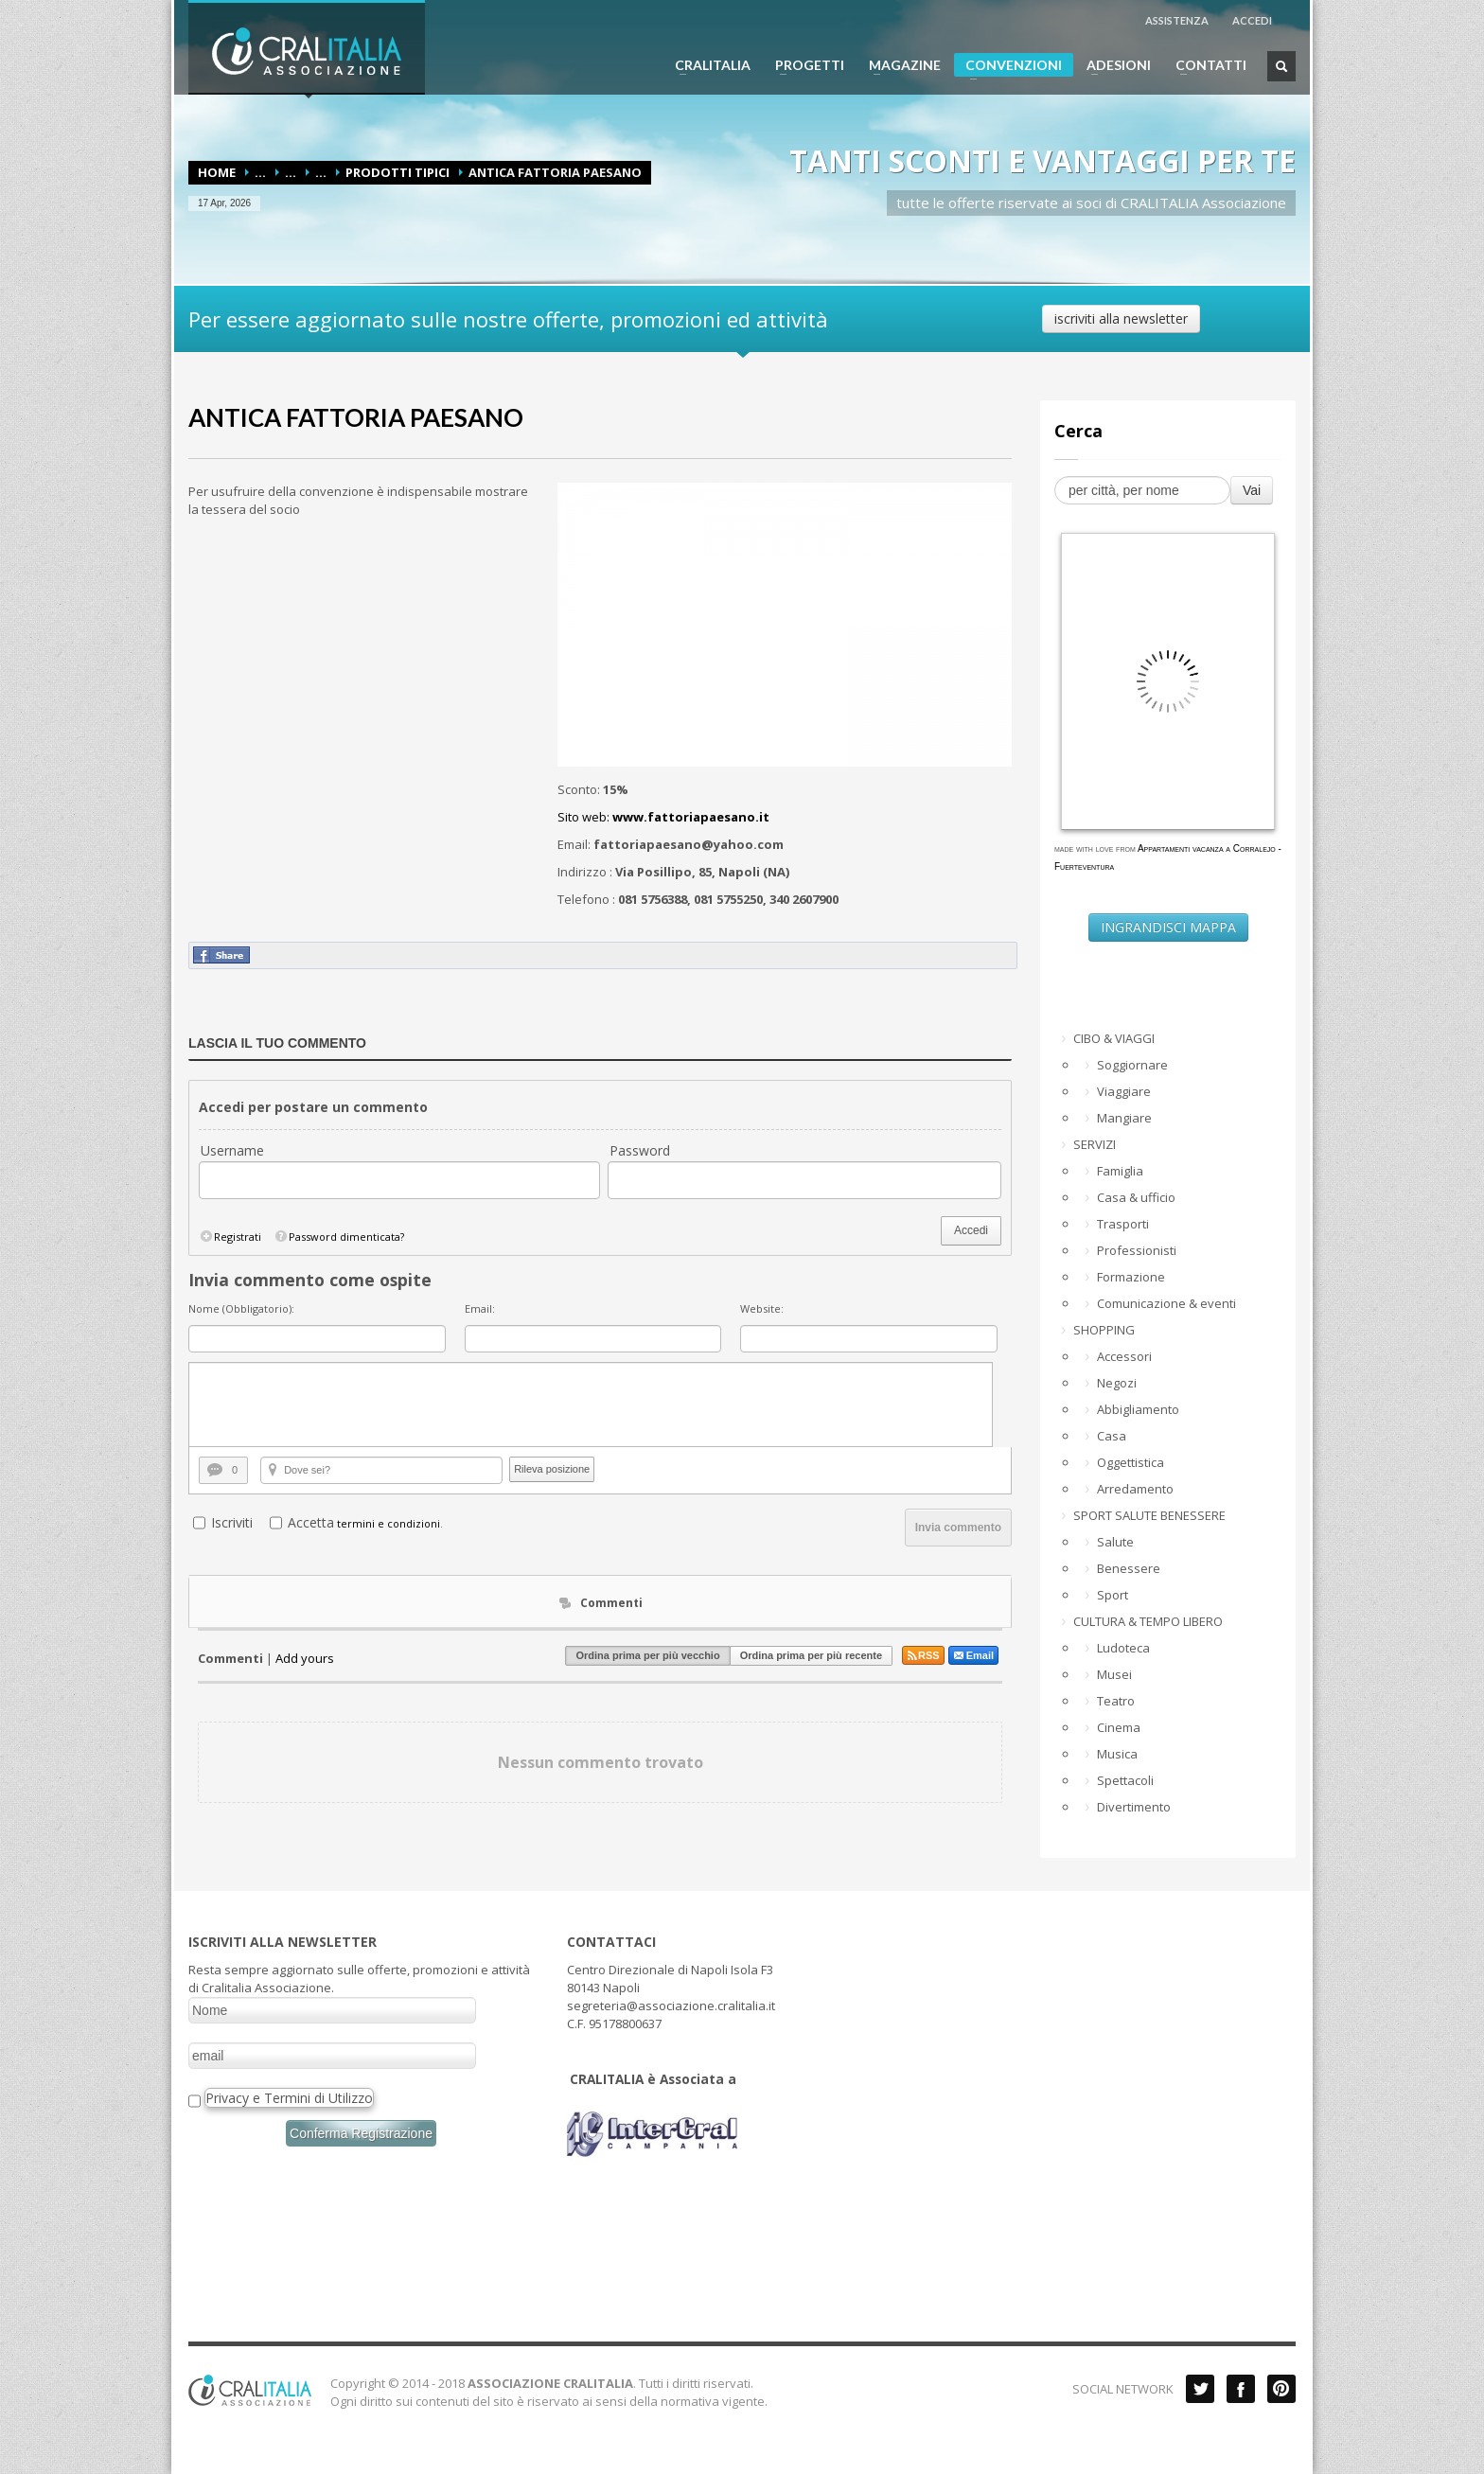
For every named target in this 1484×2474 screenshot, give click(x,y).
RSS (923, 1655)
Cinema (1118, 1727)
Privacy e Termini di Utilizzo (289, 2098)
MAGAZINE (899, 65)
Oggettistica (1130, 1462)
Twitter (1200, 2389)
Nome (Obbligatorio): (241, 1308)
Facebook (1241, 2389)
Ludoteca (1123, 1647)
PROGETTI (804, 65)
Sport (1112, 1594)
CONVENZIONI (1008, 67)
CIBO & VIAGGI (1114, 1038)
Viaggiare (1124, 1091)
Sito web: (663, 816)
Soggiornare (1132, 1064)
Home (217, 172)
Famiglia (1120, 1170)
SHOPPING (1104, 1329)
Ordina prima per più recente (811, 1655)
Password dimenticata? (339, 1236)
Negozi (1117, 1382)
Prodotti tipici (397, 172)
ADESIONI (1113, 65)
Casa (1111, 1435)
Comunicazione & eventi (1166, 1303)
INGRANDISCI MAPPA (1168, 927)
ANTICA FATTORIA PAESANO (355, 417)
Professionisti (1136, 1250)
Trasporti (1123, 1223)
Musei (1114, 1674)
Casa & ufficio (1136, 1197)
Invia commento (958, 1527)
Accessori (1124, 1356)
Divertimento (1134, 1806)
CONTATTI (1205, 65)
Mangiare (1124, 1117)
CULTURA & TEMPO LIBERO (1148, 1621)
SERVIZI (1094, 1144)
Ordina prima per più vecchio (647, 1655)
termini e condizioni (388, 1523)
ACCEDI (1252, 20)
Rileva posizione (552, 1469)
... (260, 172)
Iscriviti (232, 1522)
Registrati (230, 1236)
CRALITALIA (707, 65)
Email (973, 1655)
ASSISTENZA (1177, 20)
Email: (480, 1308)
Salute (1115, 1541)
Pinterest (1281, 2389)
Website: (762, 1308)
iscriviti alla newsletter (1121, 318)
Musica (1117, 1753)
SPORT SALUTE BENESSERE (1149, 1515)
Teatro (1116, 1700)
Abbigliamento (1138, 1409)
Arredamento (1135, 1488)
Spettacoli (1125, 1780)
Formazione (1131, 1276)
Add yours (304, 1658)
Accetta (311, 1522)
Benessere (1128, 1568)
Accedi (971, 1230)
